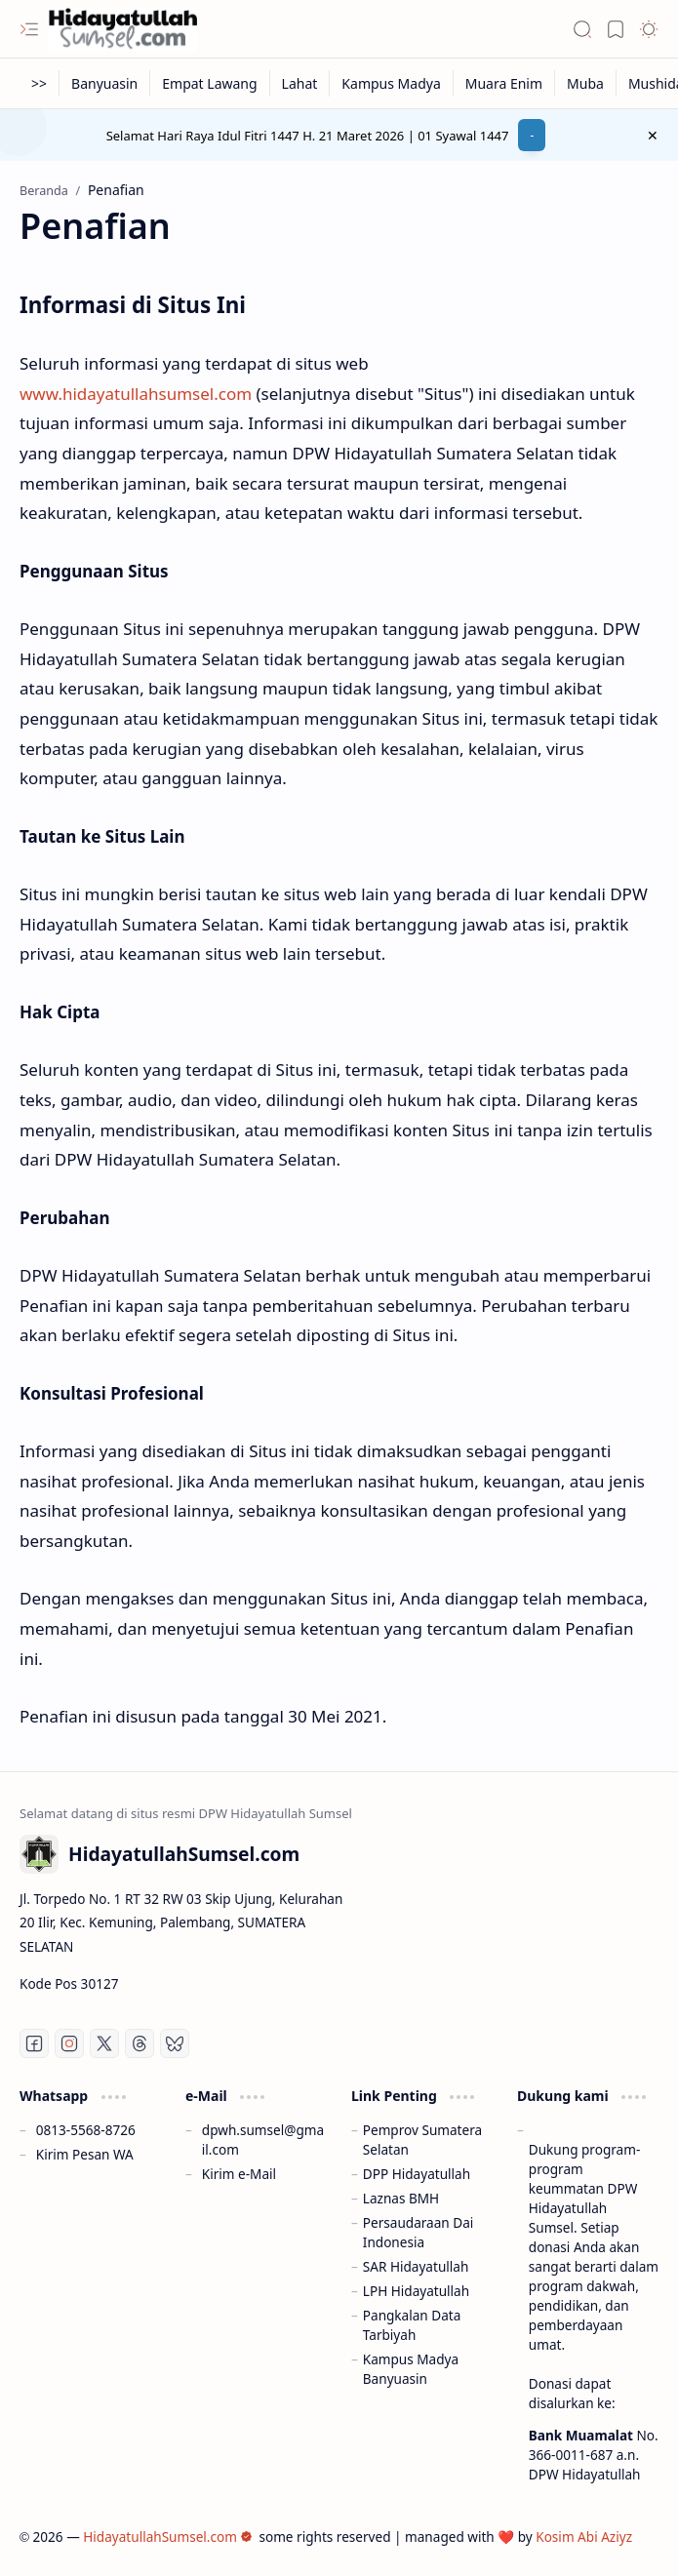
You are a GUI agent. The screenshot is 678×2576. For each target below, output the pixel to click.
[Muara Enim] (504, 83)
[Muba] (586, 83)
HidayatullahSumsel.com (168, 2536)
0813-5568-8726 (86, 2129)
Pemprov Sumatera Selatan (422, 2139)
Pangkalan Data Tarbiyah (412, 2325)
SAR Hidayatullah (416, 2266)
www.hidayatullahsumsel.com (136, 393)
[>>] (40, 83)
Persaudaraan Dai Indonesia (418, 2232)
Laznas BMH (401, 2198)
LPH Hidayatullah (416, 2290)
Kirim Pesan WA (85, 2154)
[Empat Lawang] (209, 83)
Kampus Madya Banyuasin (411, 2369)
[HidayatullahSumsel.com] (123, 30)
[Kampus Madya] (391, 83)
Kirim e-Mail (239, 2173)
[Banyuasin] (105, 83)
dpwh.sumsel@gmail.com (263, 2139)
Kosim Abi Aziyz (584, 2536)
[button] (29, 29)
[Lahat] (300, 83)
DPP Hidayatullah (416, 2173)
